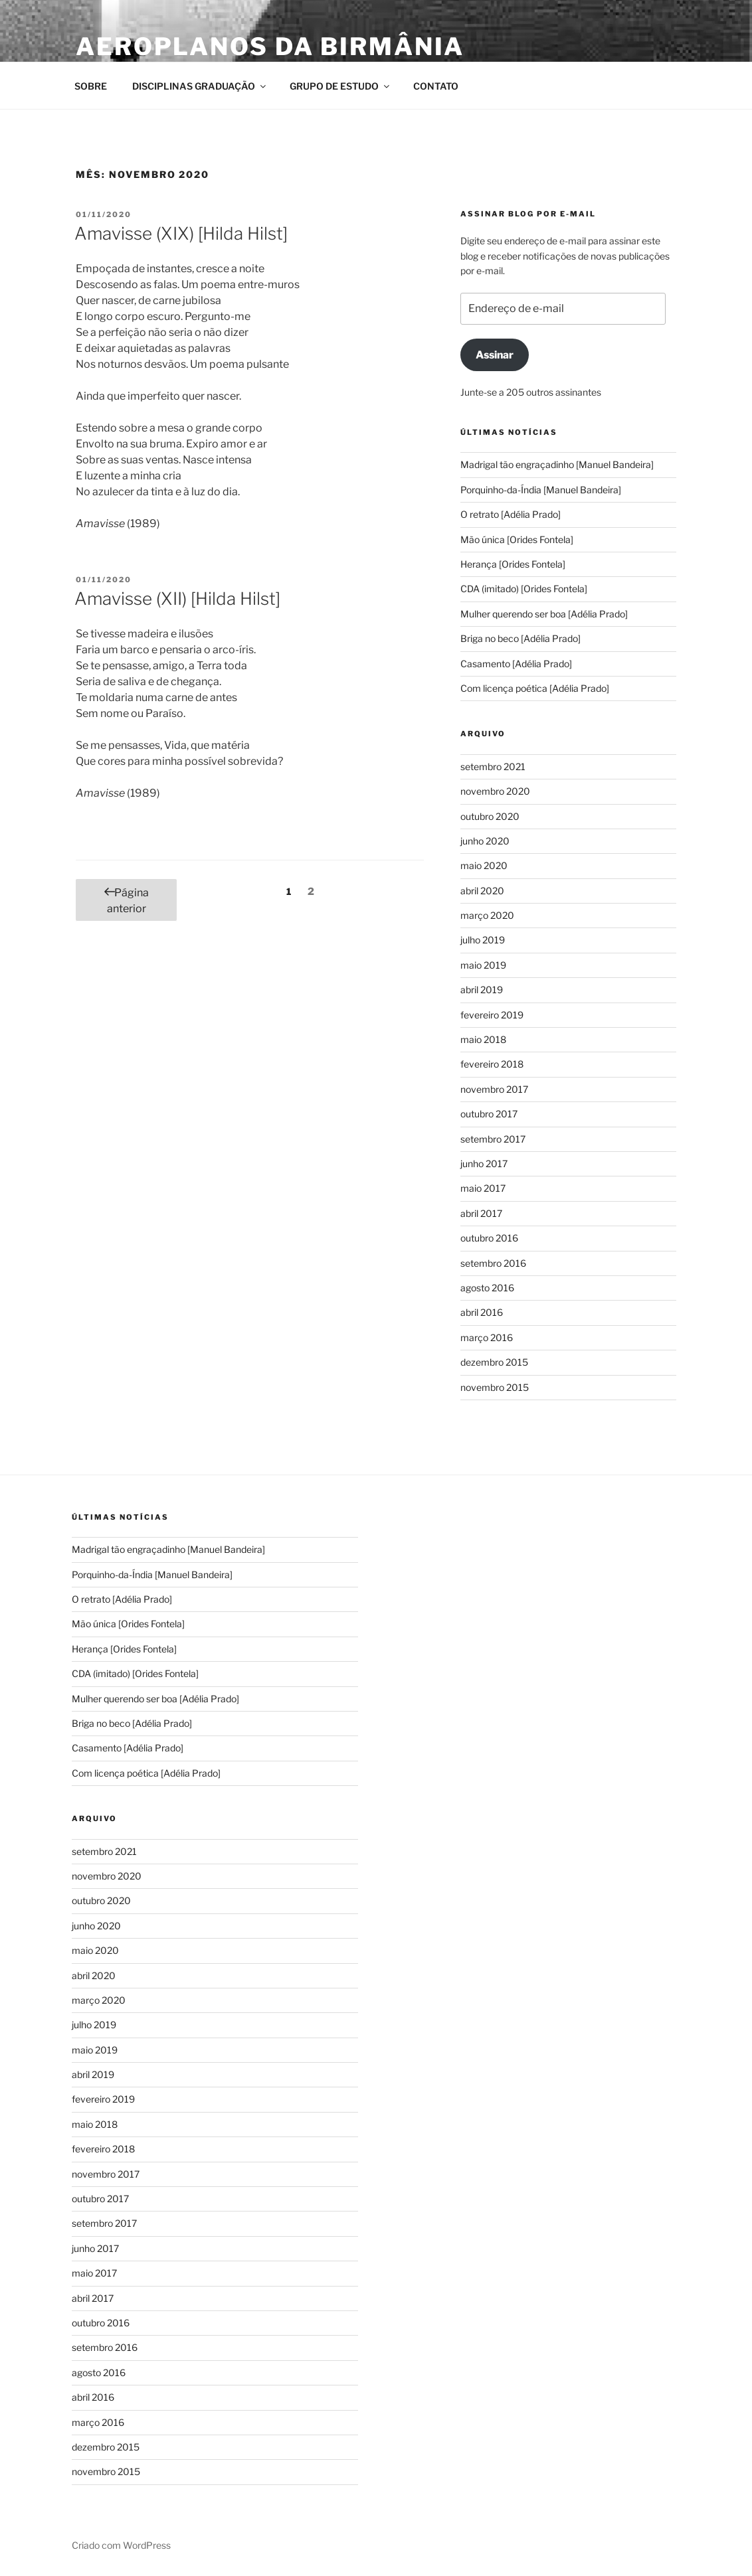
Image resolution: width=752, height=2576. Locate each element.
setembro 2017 (492, 1139)
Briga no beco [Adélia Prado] (520, 638)
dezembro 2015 (494, 1362)
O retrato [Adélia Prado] (510, 514)
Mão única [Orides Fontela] (516, 539)
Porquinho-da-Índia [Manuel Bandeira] (540, 489)
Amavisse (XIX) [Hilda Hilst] (181, 233)
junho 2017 (484, 1163)
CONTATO (435, 86)
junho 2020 (485, 840)
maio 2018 (483, 1039)
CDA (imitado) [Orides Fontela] (523, 588)
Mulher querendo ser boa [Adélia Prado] (544, 613)
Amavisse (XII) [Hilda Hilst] (177, 598)
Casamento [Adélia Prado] (517, 663)
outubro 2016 (489, 1238)
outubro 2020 (489, 816)
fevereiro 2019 (491, 1014)
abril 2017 (481, 1213)
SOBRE (90, 86)
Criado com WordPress (121, 2545)
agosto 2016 (487, 1287)
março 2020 (487, 915)
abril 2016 (481, 1312)
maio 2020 (484, 865)
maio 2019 (483, 965)
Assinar (495, 355)
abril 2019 (481, 989)
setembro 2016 (493, 1263)
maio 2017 (483, 1188)
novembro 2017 (494, 1089)
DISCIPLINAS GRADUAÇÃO (200, 86)
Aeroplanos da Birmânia (270, 46)
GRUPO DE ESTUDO (340, 86)
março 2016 (486, 1337)
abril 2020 (482, 890)
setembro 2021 (492, 766)
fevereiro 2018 (491, 1064)
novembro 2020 (495, 791)
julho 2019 (482, 939)
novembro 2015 (494, 1387)
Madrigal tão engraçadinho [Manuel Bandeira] (557, 464)
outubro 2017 (488, 1113)
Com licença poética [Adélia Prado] (536, 688)
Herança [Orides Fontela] (512, 564)
